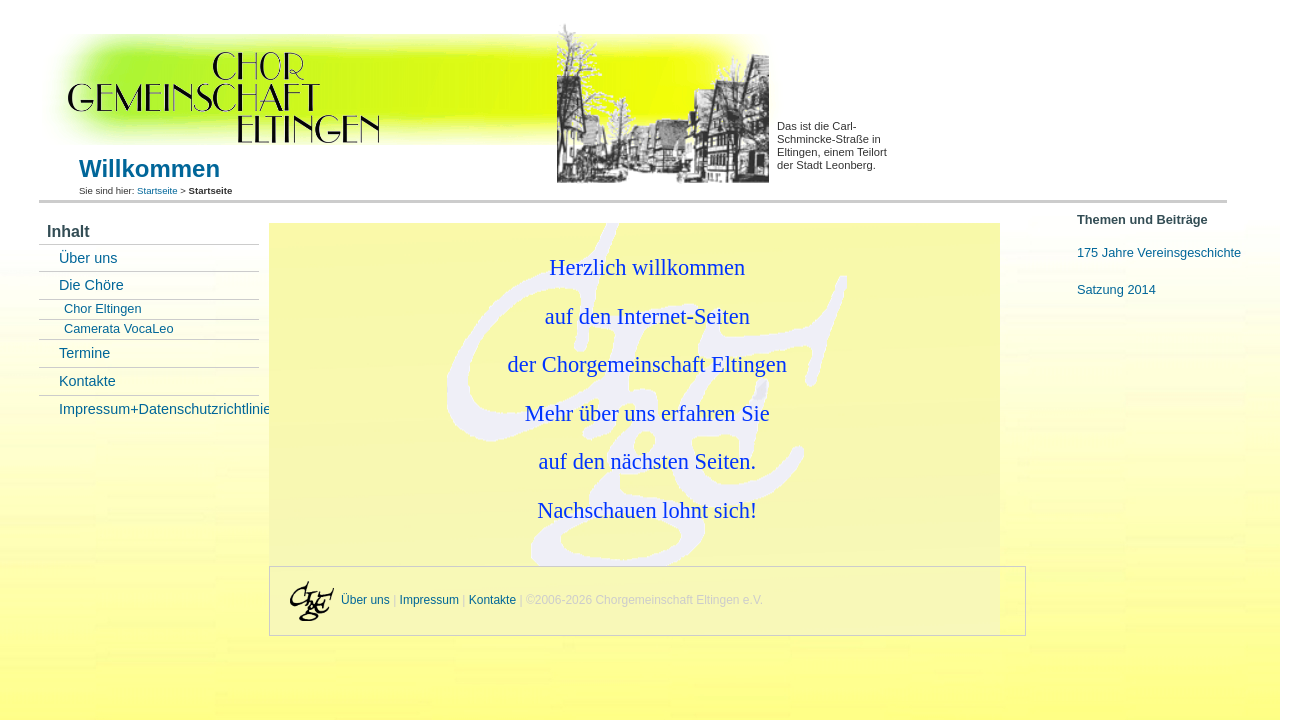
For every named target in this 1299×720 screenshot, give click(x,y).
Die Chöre (91, 285)
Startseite (157, 190)
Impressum (429, 601)
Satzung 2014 (1116, 289)
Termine (84, 353)
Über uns (88, 258)
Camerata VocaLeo (119, 328)
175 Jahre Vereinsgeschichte (1159, 252)
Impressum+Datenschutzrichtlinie (159, 409)
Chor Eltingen (103, 308)
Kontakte (87, 381)
